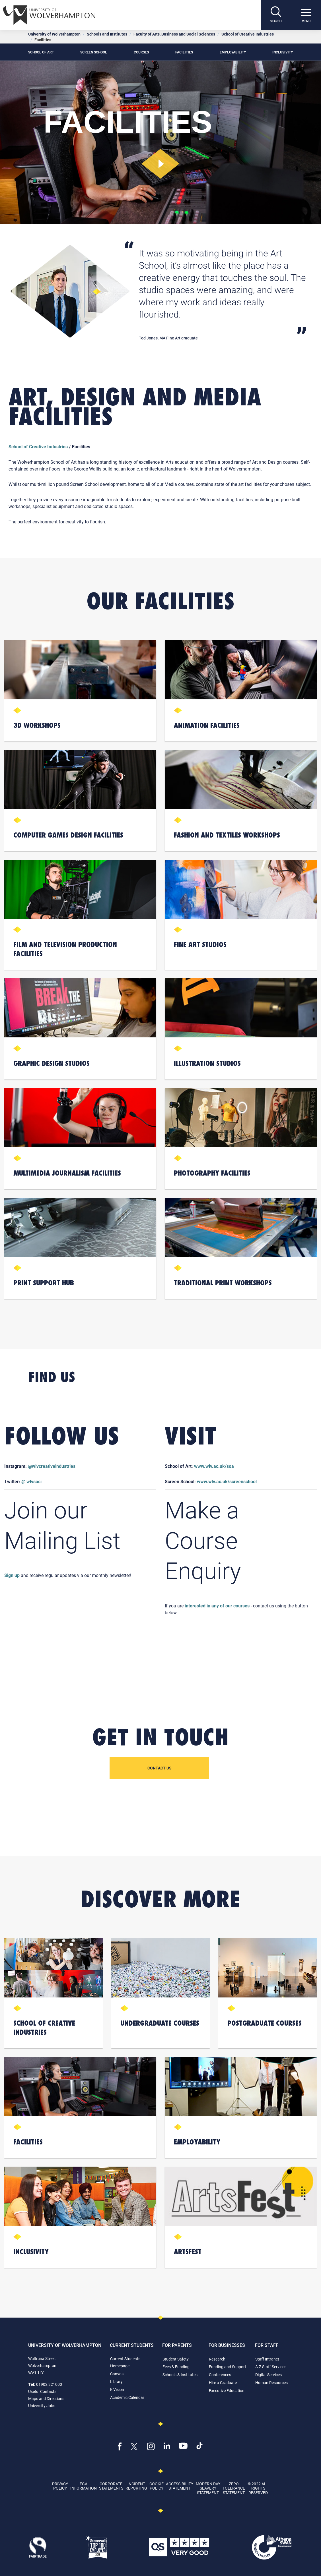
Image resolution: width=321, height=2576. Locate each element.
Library (116, 2381)
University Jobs (41, 2405)
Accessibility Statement (179, 2486)
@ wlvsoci (31, 1481)
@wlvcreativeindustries (51, 1466)
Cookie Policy (156, 2486)
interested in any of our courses (217, 1606)
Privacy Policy (60, 2486)
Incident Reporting (136, 2486)
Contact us (159, 1768)
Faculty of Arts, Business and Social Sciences (174, 34)
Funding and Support (227, 2366)
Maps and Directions (46, 2398)
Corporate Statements (111, 2486)
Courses (141, 52)
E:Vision (117, 2389)
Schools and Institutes (107, 34)
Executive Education (226, 2390)
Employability (233, 52)
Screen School (93, 52)
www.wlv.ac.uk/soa (214, 1466)
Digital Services (268, 2374)
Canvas (117, 2373)
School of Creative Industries (247, 34)
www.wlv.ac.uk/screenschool (227, 1481)
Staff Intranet (267, 2359)
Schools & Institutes (179, 2374)
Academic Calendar (127, 2397)
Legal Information (83, 2486)
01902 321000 (49, 2384)
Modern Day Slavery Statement (208, 2488)
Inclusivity (282, 52)
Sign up (12, 1575)
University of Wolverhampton (54, 34)
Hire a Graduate (223, 2382)
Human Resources (271, 2382)
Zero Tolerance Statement (234, 2488)
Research (217, 2359)
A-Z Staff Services (270, 2366)
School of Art (41, 52)
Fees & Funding (176, 2366)
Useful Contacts (42, 2391)
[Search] (276, 15)
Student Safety (175, 2359)
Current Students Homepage (125, 2362)
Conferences (220, 2374)
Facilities (184, 52)
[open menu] (306, 15)
